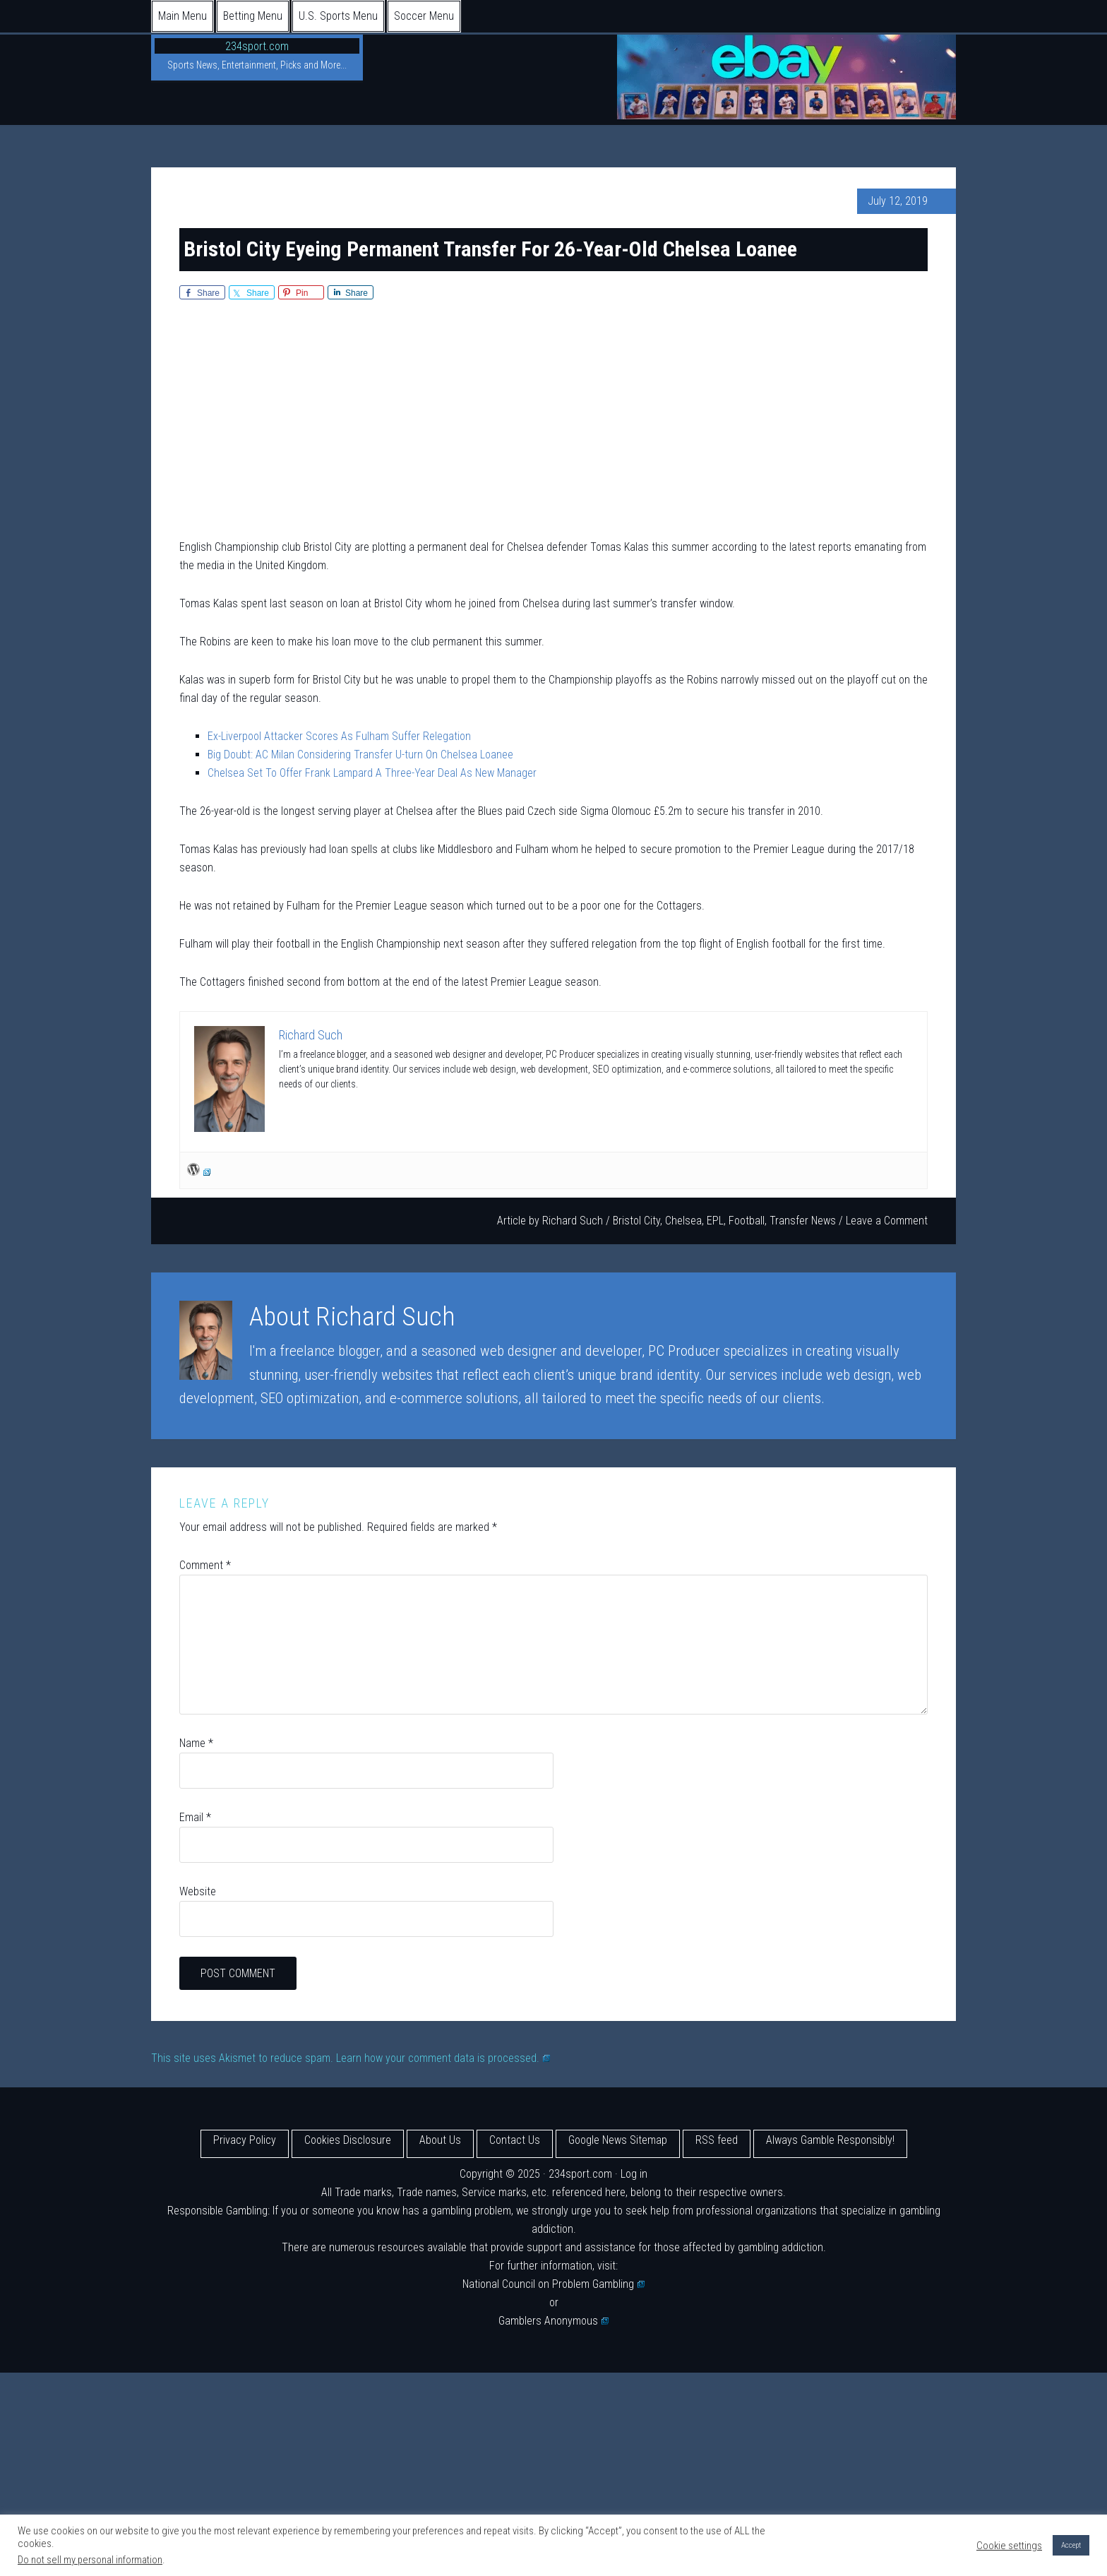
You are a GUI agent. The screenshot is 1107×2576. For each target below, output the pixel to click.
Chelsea (683, 1220)
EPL (715, 1220)
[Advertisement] (553, 421)
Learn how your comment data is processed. (443, 2058)
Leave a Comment (887, 1220)
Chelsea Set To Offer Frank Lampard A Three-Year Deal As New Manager (372, 773)
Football (747, 1220)
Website (197, 1891)
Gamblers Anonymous (553, 2320)
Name (196, 1743)
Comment (205, 1565)
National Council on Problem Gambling (553, 2284)
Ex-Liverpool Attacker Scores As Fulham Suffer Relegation (339, 736)
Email (195, 1817)
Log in (634, 2174)
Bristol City (636, 1220)
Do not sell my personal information (90, 2559)
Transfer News (803, 1220)
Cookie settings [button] (1009, 2545)
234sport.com (257, 46)
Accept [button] (1071, 2545)
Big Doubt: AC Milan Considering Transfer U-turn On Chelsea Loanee (360, 754)
